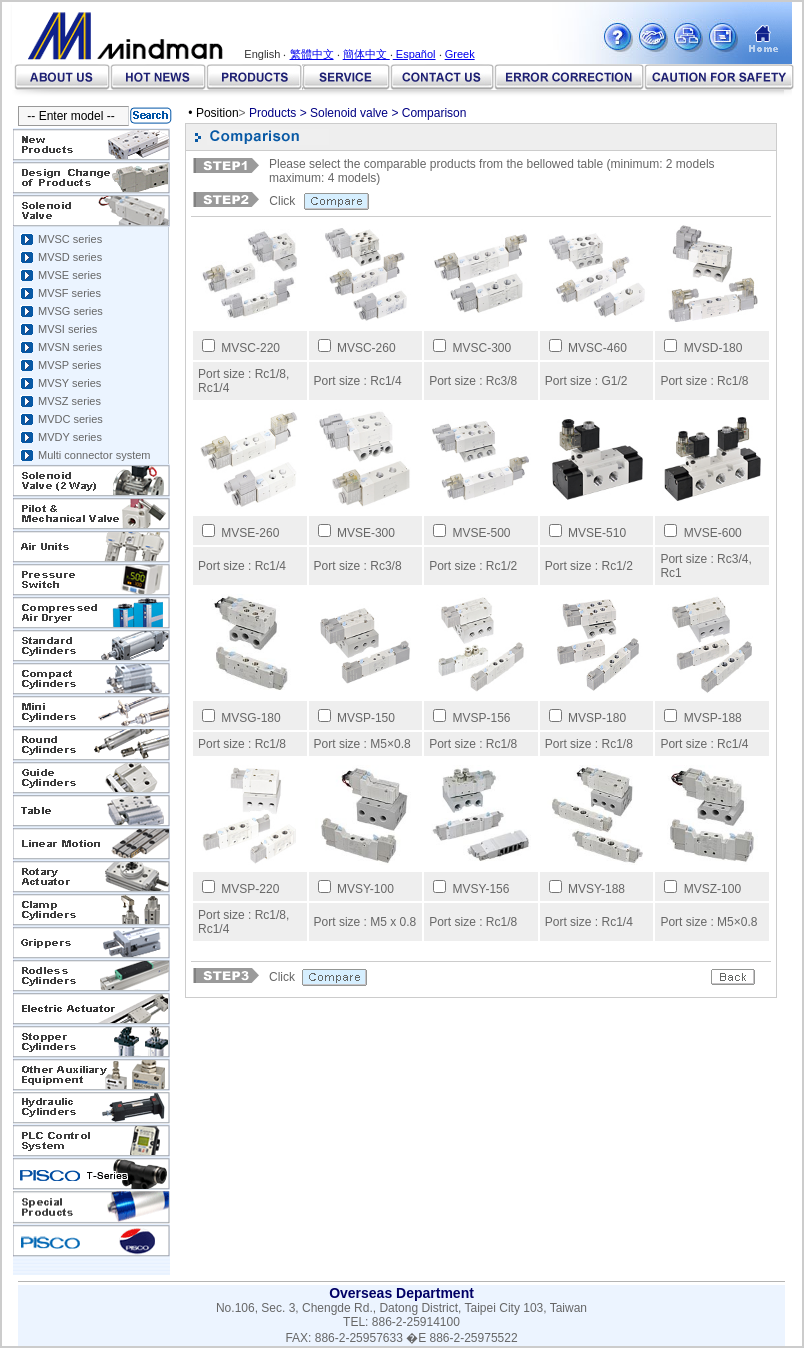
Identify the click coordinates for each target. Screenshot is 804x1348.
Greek (460, 54)
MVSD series (70, 257)
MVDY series (70, 437)
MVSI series (67, 329)
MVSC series (70, 239)
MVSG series (70, 311)
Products (272, 113)
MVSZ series (69, 401)
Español (414, 54)
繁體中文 (312, 54)
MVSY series (69, 383)
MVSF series (69, 293)
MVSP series (69, 365)
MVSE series (70, 275)
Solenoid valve (349, 113)
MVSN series (70, 347)
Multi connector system (94, 455)
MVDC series (70, 419)
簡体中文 (366, 54)
